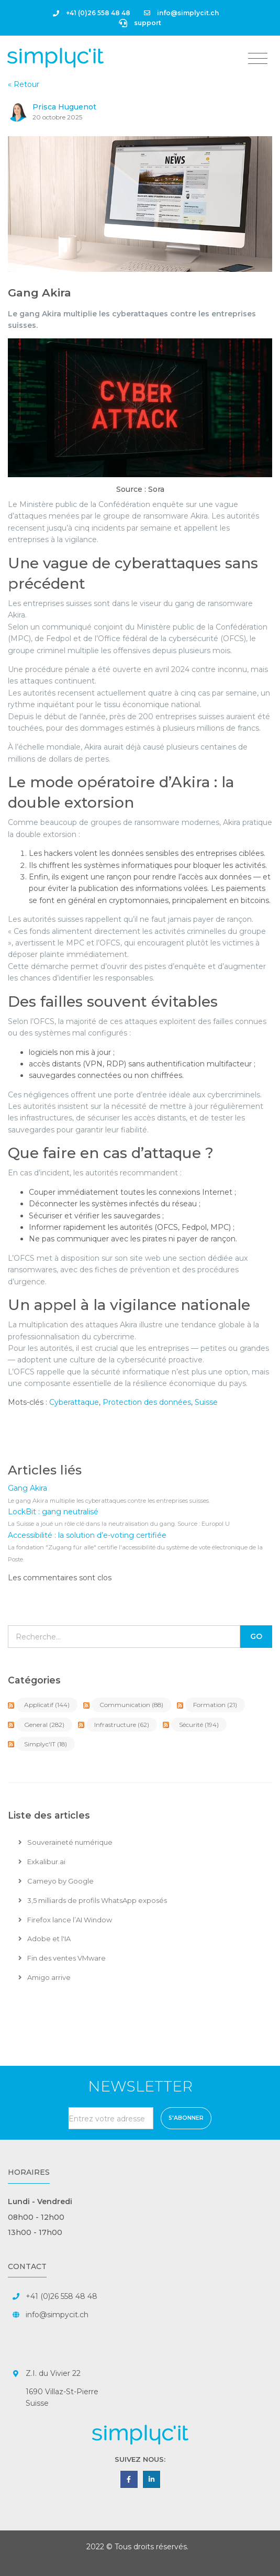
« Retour (23, 84)
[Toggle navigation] (258, 58)
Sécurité (199, 1725)
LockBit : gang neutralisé (53, 1511)
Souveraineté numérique (65, 1842)
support (140, 23)
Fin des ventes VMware (62, 1958)
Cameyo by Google (56, 1881)
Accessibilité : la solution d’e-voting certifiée (87, 1535)
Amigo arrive (44, 1977)
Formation (215, 1705)
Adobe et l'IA (44, 1938)
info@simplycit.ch (181, 13)
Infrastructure (121, 1725)
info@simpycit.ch (57, 2314)
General (44, 1725)
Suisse (206, 1402)
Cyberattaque (74, 1402)
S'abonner (186, 2118)
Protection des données (147, 1402)
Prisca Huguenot (64, 107)
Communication (131, 1705)
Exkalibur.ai (41, 1861)
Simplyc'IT (45, 1744)
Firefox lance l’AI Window (65, 1920)
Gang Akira (39, 292)
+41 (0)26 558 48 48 (91, 13)
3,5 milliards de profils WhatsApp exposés (92, 1900)
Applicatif (47, 1705)
